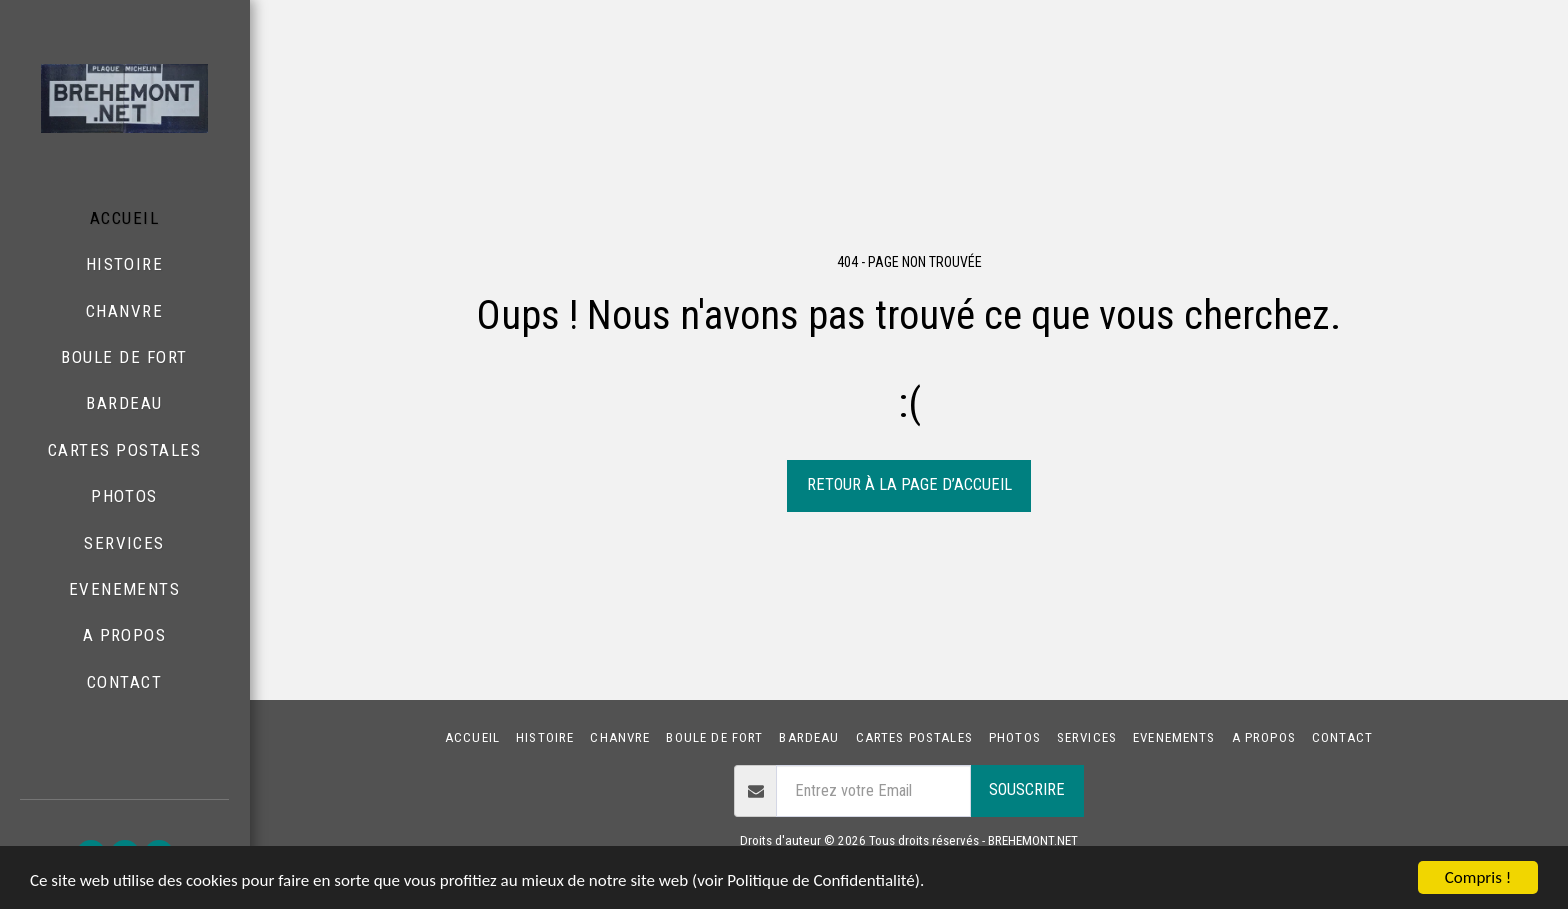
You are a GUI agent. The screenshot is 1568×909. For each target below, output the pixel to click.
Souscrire (1027, 789)
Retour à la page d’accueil (909, 484)
